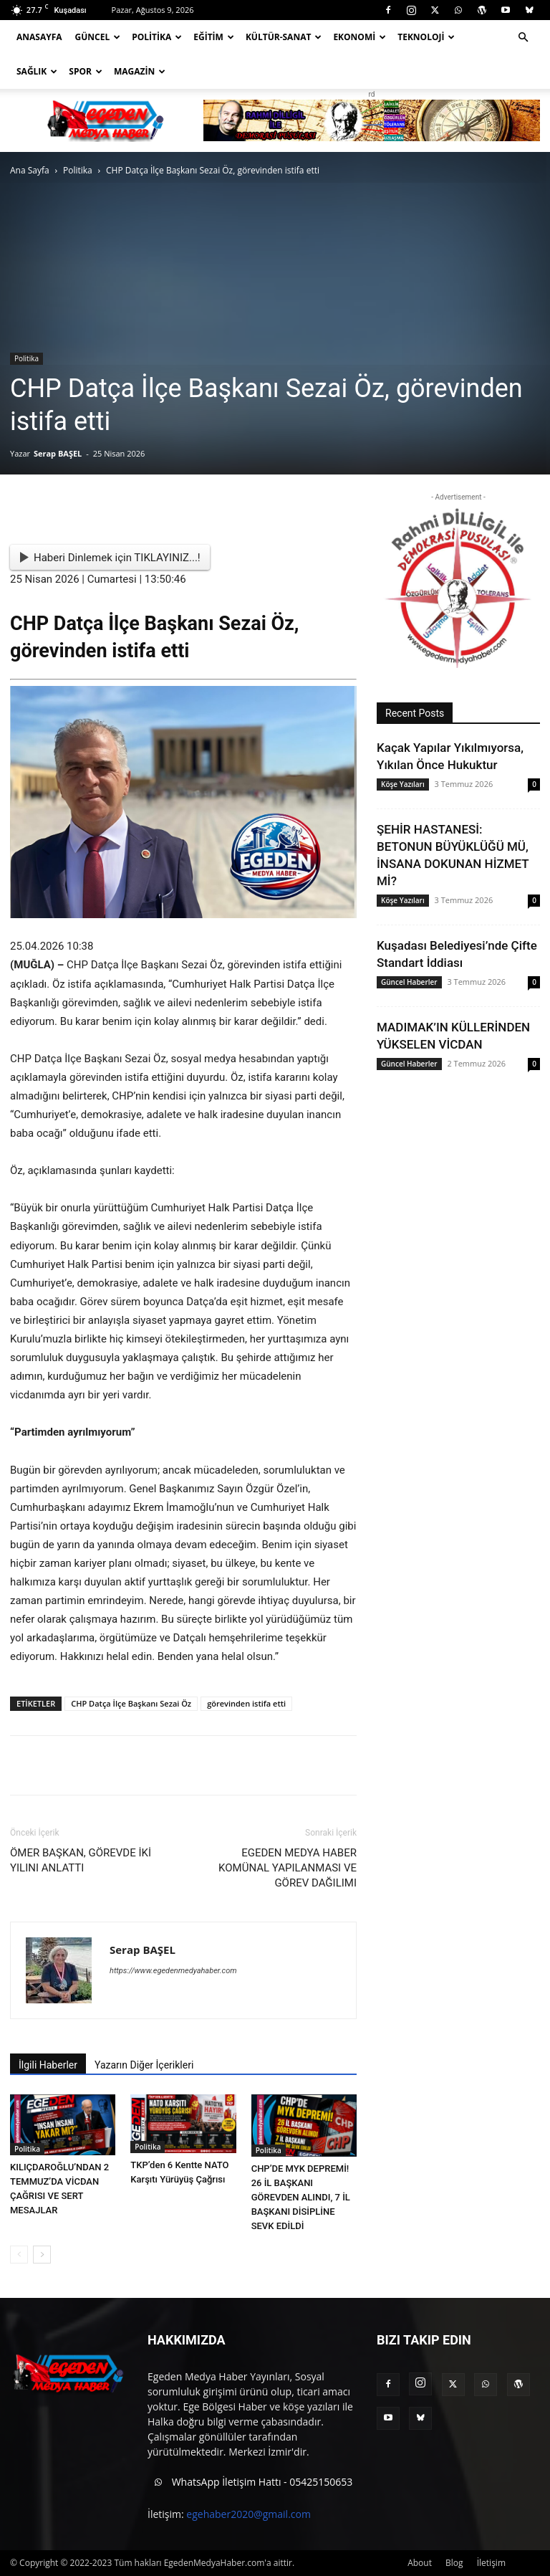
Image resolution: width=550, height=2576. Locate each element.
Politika (157, 37)
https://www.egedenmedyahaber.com (173, 1970)
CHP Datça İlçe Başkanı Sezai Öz (131, 1703)
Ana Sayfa (29, 170)
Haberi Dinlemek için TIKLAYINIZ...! (110, 557)
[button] (523, 37)
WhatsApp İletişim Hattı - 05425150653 (250, 2482)
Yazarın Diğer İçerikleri (144, 2065)
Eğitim (213, 37)
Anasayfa (39, 37)
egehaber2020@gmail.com (248, 2514)
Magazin (139, 71)
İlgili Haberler (48, 2065)
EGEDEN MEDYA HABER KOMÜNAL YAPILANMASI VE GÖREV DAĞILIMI (287, 1867)
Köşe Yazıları (403, 784)
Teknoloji (426, 37)
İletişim (491, 2563)
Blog (454, 2563)
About (419, 2563)
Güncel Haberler (409, 982)
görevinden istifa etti (246, 1703)
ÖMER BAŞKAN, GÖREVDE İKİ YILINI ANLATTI (80, 1860)
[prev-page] (19, 2254)
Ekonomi (359, 37)
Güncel (98, 37)
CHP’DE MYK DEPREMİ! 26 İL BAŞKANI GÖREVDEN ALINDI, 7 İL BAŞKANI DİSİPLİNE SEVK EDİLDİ (300, 2197)
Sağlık (36, 71)
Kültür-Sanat (284, 37)
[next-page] (42, 2254)
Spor (85, 71)
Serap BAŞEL (58, 453)
